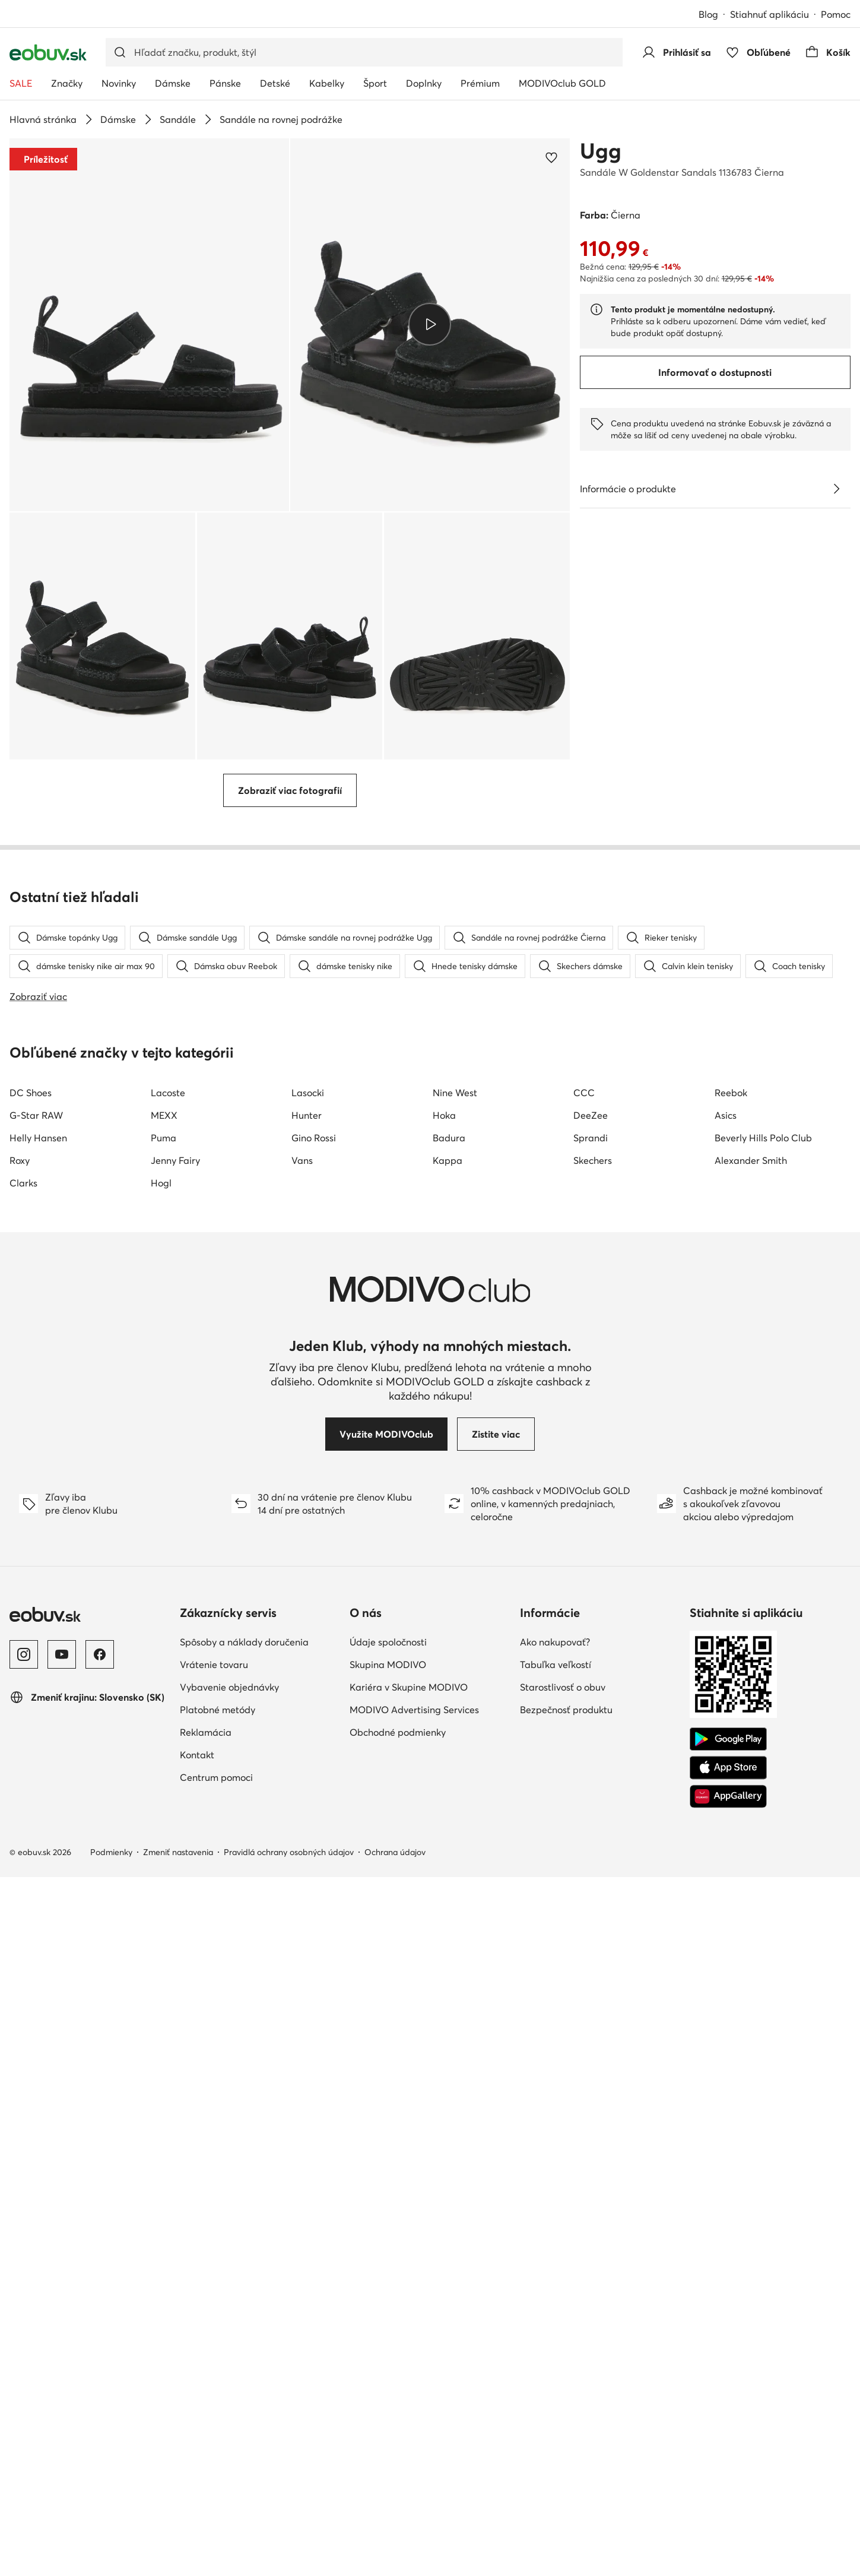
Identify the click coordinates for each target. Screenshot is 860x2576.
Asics (726, 1814)
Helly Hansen (38, 1837)
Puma (163, 1837)
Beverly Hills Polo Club (763, 1837)
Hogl (161, 1882)
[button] (149, 324)
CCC (584, 1791)
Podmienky (111, 2551)
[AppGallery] (728, 2495)
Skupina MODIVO (388, 2363)
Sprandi (590, 1837)
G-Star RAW (36, 1814)
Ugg (600, 151)
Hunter (306, 1814)
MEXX (164, 1814)
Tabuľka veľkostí (555, 2363)
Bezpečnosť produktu (566, 2408)
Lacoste (168, 1791)
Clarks (23, 1882)
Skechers (592, 1859)
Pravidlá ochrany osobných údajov (289, 2551)
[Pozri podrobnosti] (836, 488)
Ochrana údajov (395, 2551)
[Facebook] (99, 2353)
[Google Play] (728, 2438)
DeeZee (590, 1814)
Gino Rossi (313, 1837)
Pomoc (836, 14)
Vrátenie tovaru (214, 2363)
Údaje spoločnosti (388, 2341)
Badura (449, 1837)
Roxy (19, 1859)
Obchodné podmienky (398, 2431)
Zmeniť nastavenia (178, 2551)
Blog (708, 14)
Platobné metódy (217, 2408)
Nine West (455, 1791)
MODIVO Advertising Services (414, 2408)
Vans (302, 1859)
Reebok (731, 1791)
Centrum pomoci (216, 2476)
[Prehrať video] (429, 324)
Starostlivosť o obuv (562, 2386)
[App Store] (728, 2467)
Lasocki (307, 1791)
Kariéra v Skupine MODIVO (409, 2386)
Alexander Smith (751, 1859)
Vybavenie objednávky (229, 2386)
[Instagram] (23, 2353)
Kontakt (197, 2454)
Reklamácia (205, 2431)
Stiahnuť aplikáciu (769, 14)
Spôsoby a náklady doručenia (244, 2341)
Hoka (444, 1814)
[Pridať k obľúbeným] (551, 157)
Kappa (447, 1859)
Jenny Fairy (175, 1859)
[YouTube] (61, 2353)
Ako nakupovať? (555, 2341)
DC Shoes (30, 1791)
